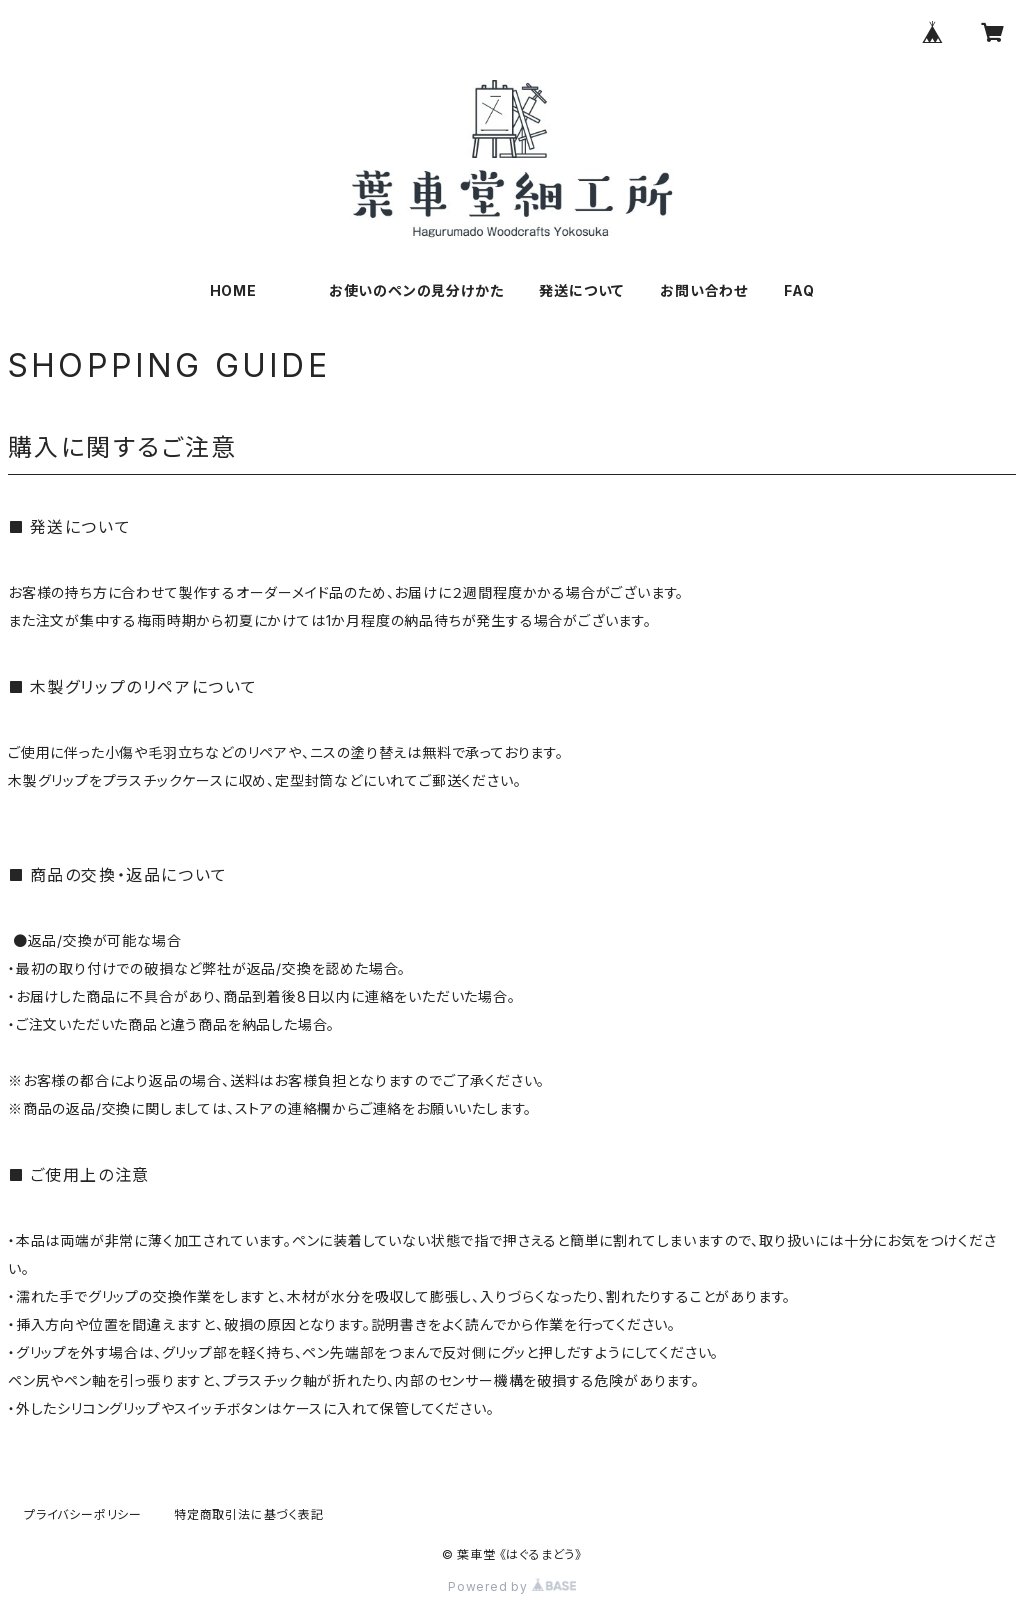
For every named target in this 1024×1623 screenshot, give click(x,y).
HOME (233, 290)
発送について (581, 290)
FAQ (799, 290)
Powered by (512, 1586)
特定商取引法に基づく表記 (249, 1514)
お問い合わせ (704, 290)
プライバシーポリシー (83, 1514)
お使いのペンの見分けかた (416, 290)
